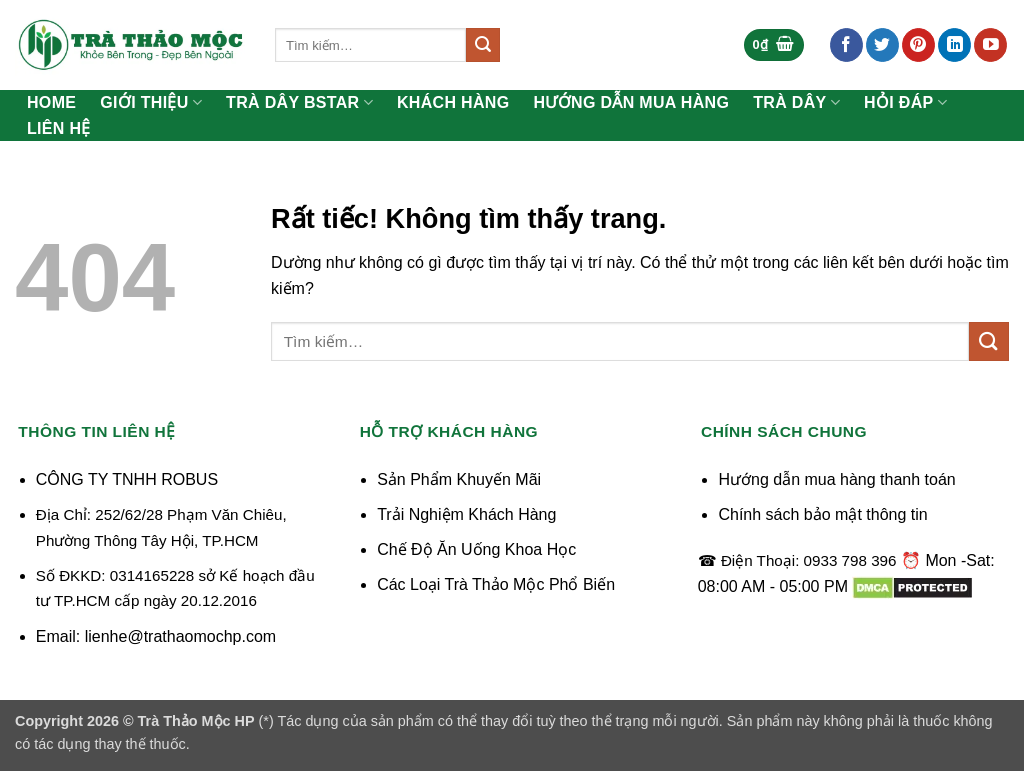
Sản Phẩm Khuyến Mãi (459, 479)
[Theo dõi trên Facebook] (846, 45)
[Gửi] (483, 45)
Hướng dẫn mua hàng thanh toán (836, 479)
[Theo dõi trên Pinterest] (918, 45)
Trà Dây (796, 102)
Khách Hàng (453, 103)
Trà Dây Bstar (299, 102)
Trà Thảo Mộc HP (196, 721)
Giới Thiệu (151, 102)
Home (51, 103)
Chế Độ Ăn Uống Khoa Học (476, 549)
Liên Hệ (59, 129)
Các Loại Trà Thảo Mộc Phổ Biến (496, 584)
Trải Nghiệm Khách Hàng (466, 514)
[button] (774, 45)
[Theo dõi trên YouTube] (990, 45)
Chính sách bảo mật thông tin (822, 514)
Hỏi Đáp (905, 102)
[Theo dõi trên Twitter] (882, 45)
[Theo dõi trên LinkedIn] (954, 45)
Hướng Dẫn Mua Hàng (632, 103)
